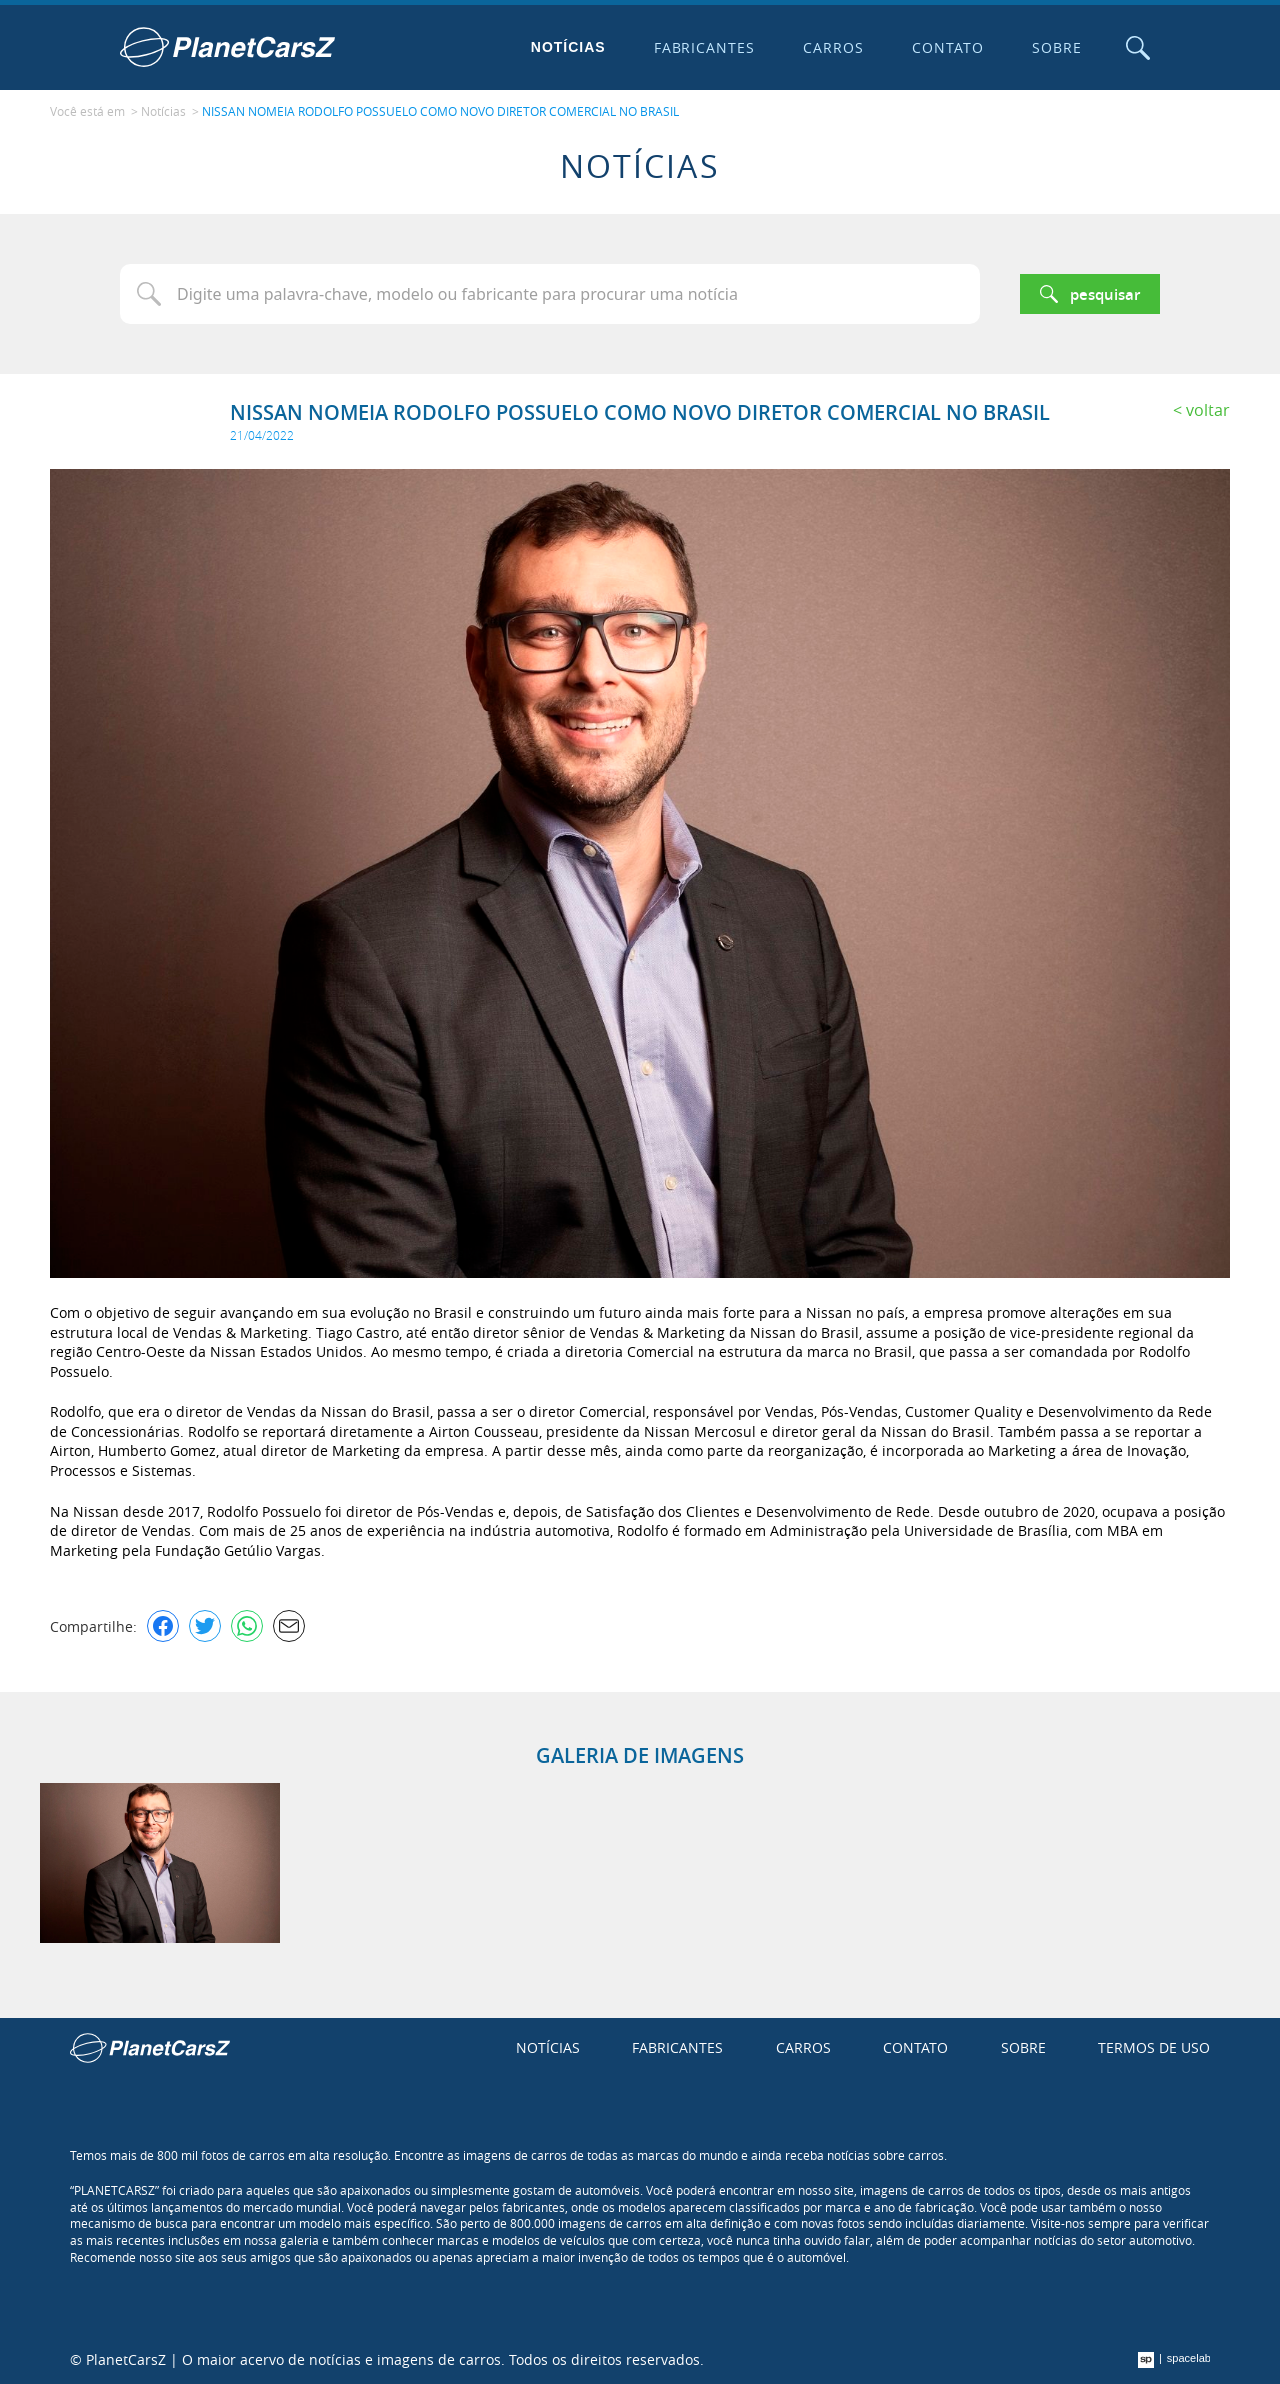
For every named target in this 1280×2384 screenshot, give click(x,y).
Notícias (568, 47)
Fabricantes (705, 47)
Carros (833, 47)
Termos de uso (1154, 2047)
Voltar (1208, 410)
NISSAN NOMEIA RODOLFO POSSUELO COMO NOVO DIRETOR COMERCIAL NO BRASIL (440, 111)
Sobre (1057, 47)
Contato (948, 47)
